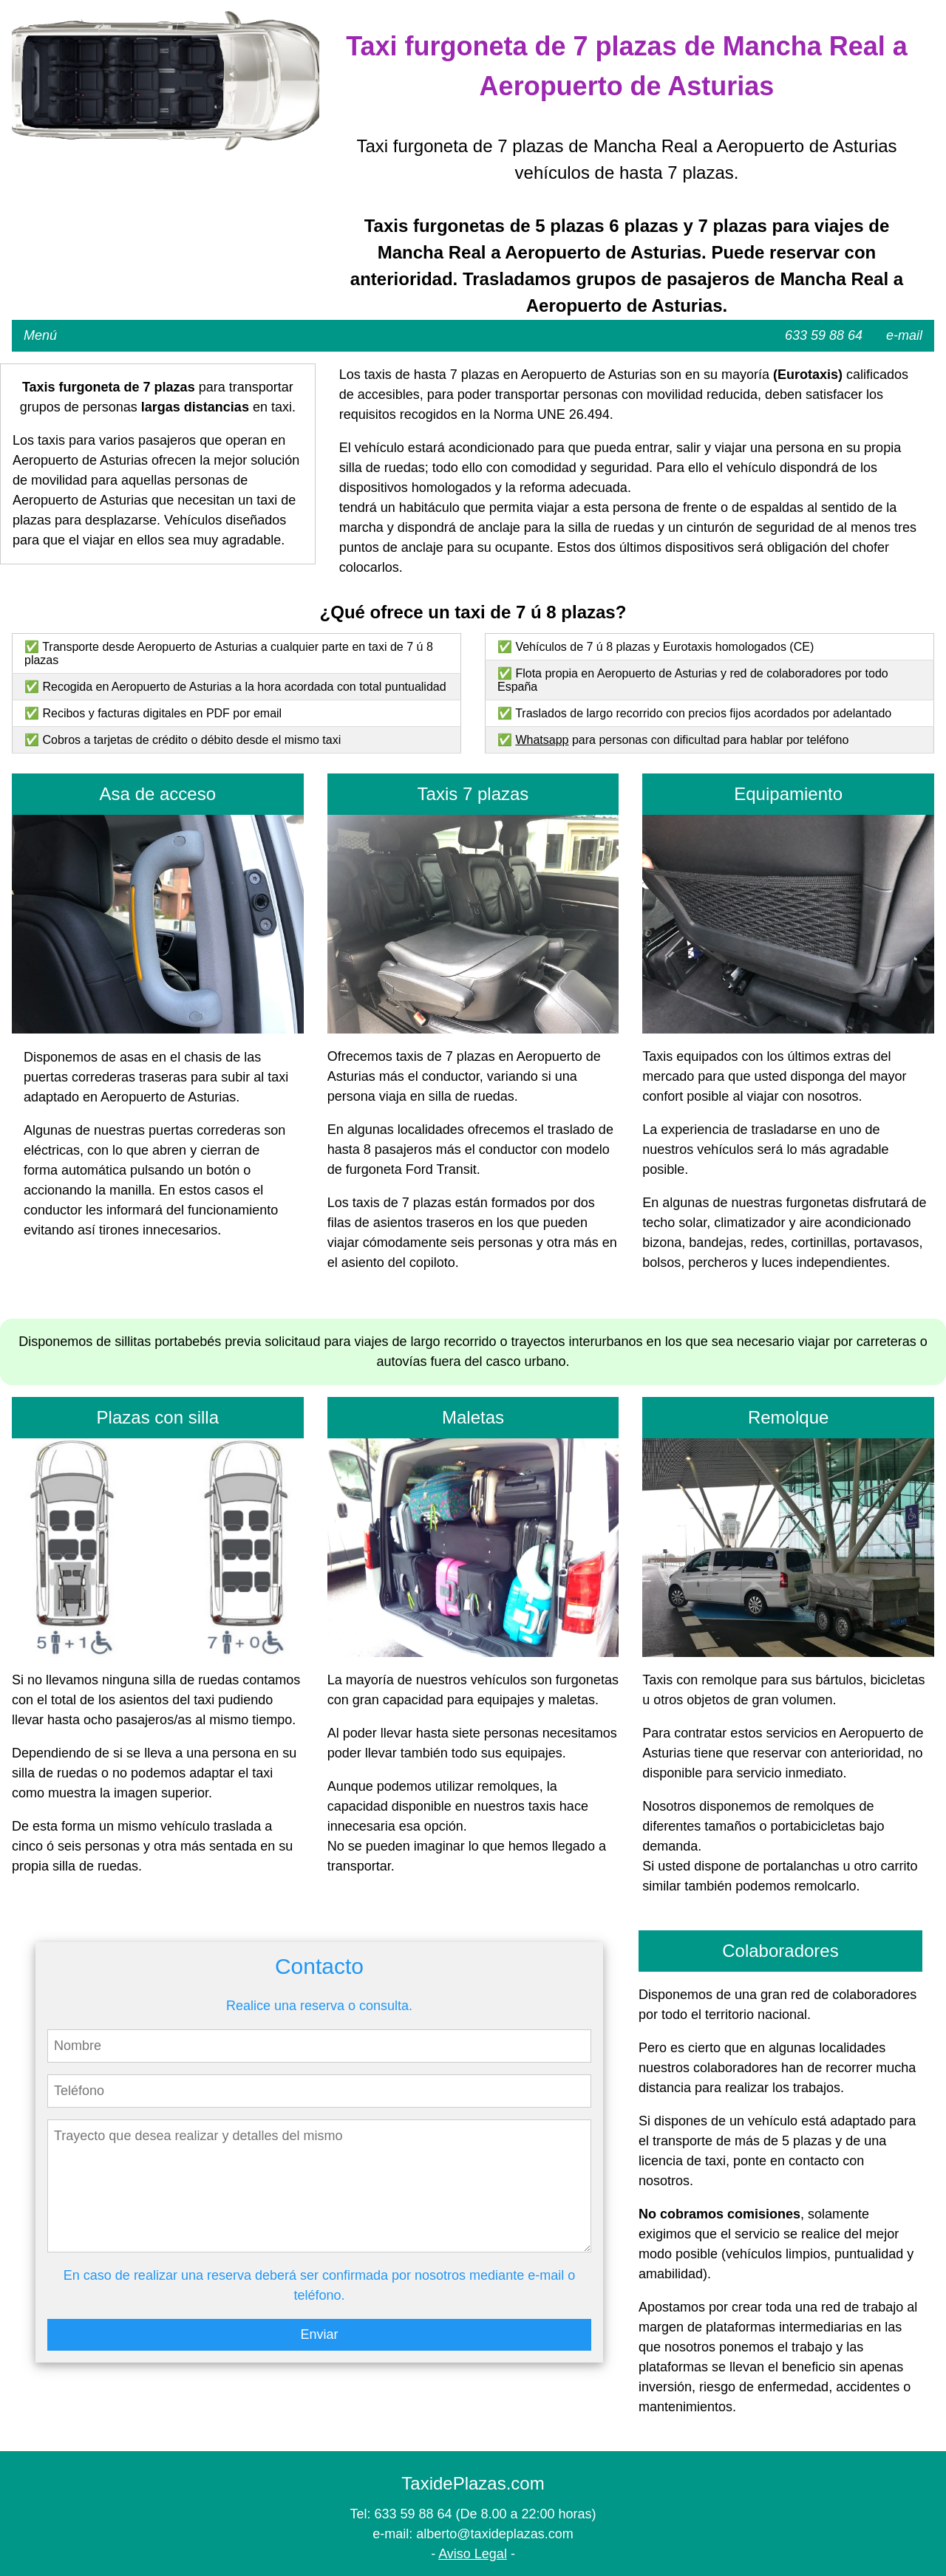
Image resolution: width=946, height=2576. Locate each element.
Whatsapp (541, 740)
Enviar (319, 2334)
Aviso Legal (472, 2553)
